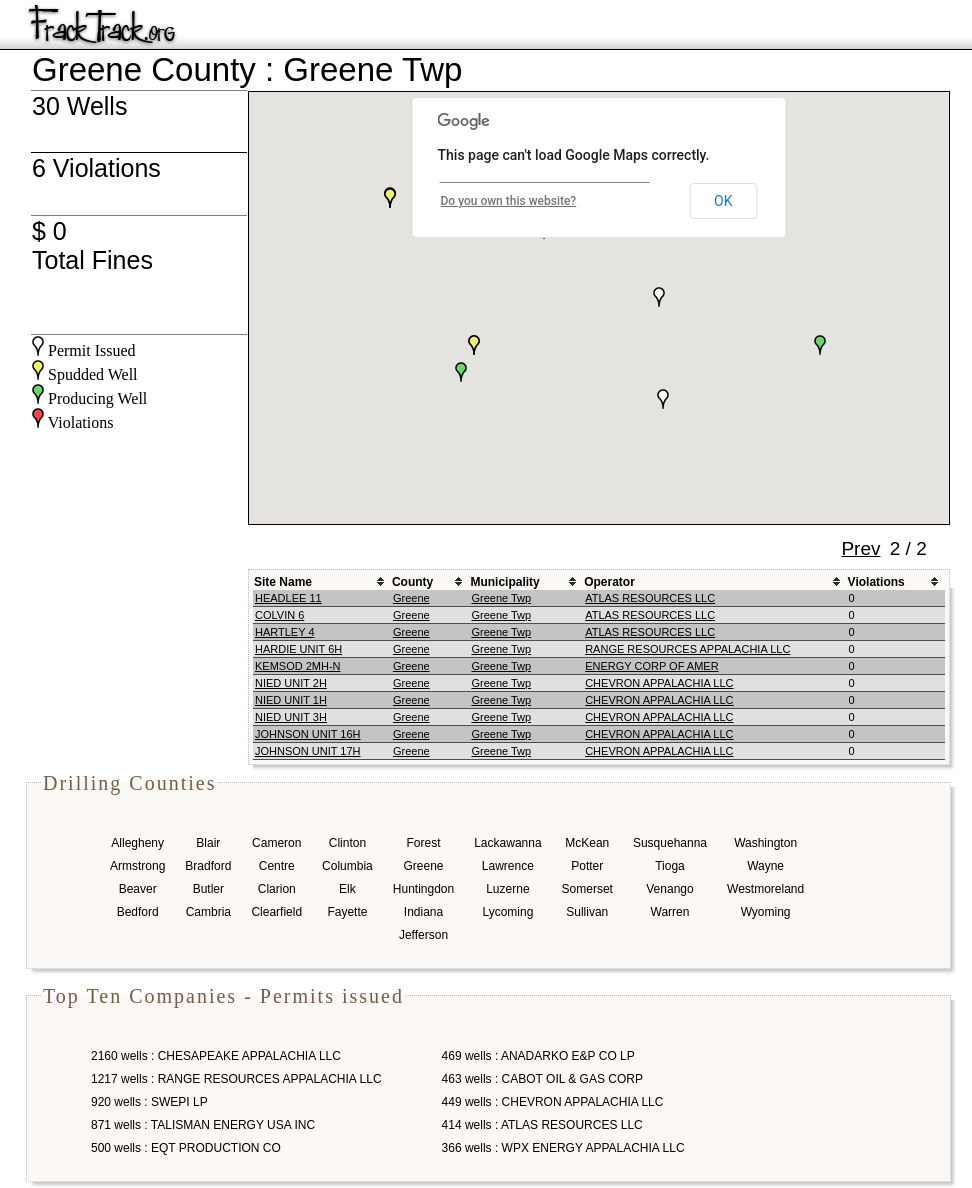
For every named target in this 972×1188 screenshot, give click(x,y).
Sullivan (587, 912)
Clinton (347, 843)
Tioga (670, 866)
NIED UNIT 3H (291, 717)
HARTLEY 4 (285, 632)
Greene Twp (501, 598)
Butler (208, 889)
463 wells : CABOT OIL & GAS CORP (542, 1079)
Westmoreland (765, 889)
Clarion (277, 889)
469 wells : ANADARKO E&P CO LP (538, 1056)
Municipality (504, 582)
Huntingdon (423, 889)
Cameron (276, 843)
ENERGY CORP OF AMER (651, 666)
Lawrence (508, 866)
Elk (347, 889)
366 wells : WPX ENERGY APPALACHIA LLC (563, 1148)
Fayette (347, 912)
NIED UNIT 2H (291, 683)
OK (723, 201)
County (412, 582)
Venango (669, 889)
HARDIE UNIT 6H (298, 649)
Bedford (138, 912)
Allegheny (137, 843)
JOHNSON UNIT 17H (308, 751)
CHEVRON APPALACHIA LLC (659, 683)
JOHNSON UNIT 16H (308, 734)
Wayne (765, 866)
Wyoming (766, 912)
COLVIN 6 (279, 615)
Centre (277, 866)
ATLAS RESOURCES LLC (650, 598)
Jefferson (423, 935)
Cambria (208, 912)
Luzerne (507, 889)
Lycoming (507, 912)
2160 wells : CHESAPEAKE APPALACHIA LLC (216, 1056)
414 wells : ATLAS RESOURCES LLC (542, 1125)
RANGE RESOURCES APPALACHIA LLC (687, 649)
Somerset (587, 889)
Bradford (208, 866)
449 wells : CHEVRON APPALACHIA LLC (553, 1102)
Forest (423, 843)
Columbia (347, 866)
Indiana (423, 912)
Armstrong (137, 866)
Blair (208, 843)
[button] (461, 372)
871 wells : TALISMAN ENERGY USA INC (203, 1125)
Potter (587, 866)
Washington (765, 843)
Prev (860, 548)
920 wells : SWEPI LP (149, 1102)
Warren (670, 912)
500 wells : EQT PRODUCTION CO (186, 1148)
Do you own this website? (509, 201)
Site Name (283, 582)
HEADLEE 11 (288, 598)
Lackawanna (507, 843)
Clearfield (276, 912)
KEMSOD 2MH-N (298, 666)
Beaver (138, 889)
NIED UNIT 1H (291, 700)
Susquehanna (670, 843)
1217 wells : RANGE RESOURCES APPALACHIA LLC (236, 1079)
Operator (609, 582)
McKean (587, 843)
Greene (411, 598)
